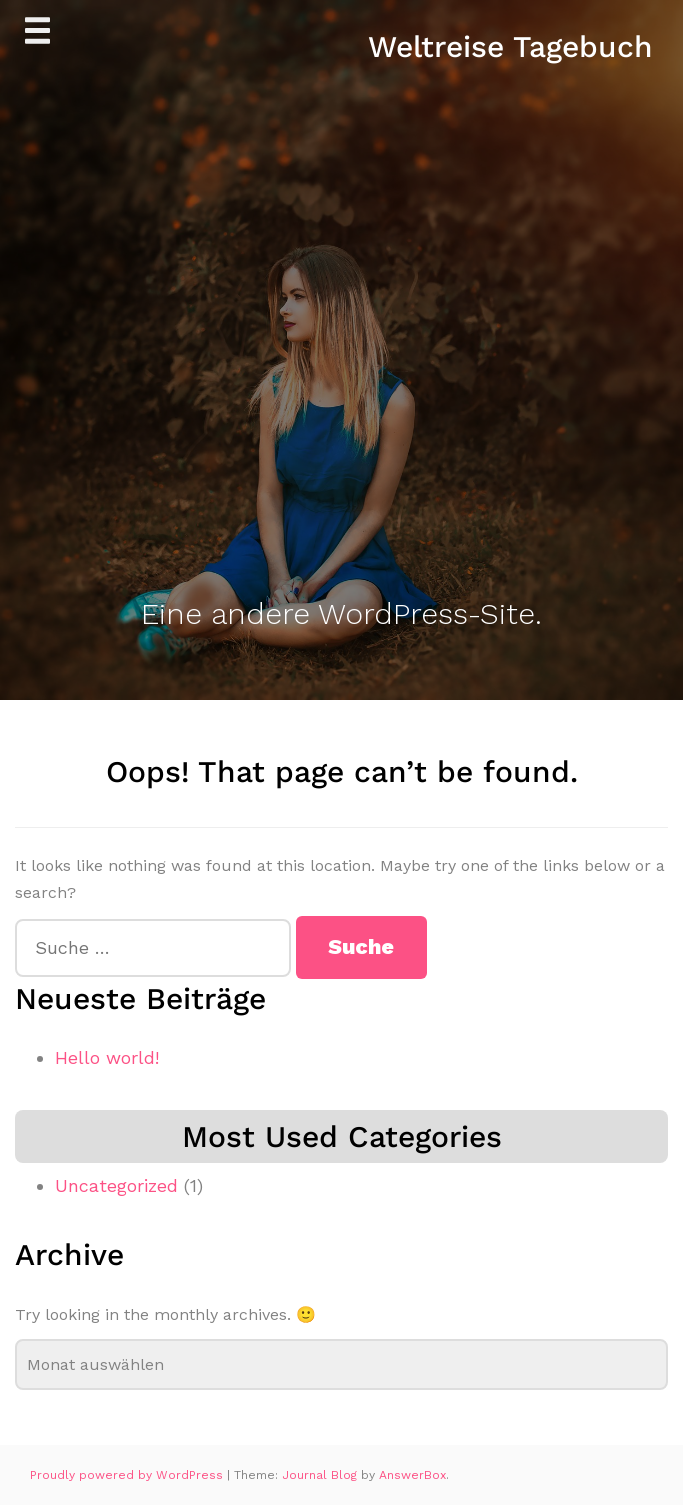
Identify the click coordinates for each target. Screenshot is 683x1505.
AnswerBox (412, 1475)
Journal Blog (321, 1475)
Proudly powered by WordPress (128, 1475)
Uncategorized (116, 1185)
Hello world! (107, 1057)
